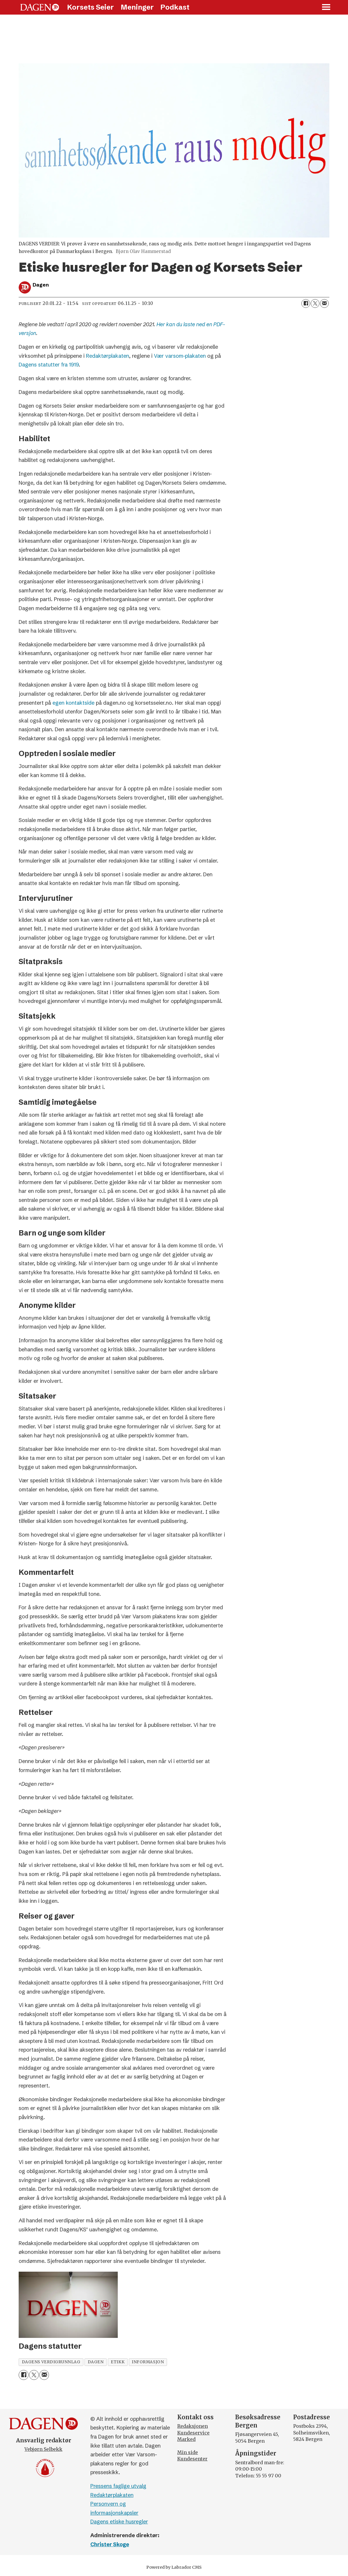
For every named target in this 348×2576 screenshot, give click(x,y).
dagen (96, 2361)
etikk (117, 2361)
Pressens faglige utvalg (118, 2486)
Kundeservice (193, 2433)
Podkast (174, 7)
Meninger (137, 7)
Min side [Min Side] (187, 2452)
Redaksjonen (192, 2426)
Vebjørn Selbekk (43, 2449)
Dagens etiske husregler (119, 2521)
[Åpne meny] (326, 7)
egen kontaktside (74, 702)
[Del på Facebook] (305, 303)
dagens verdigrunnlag (51, 2361)
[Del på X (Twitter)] (315, 303)
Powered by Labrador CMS (174, 2567)
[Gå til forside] (39, 7)
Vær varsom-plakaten (180, 355)
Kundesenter (192, 2459)
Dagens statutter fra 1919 (49, 364)
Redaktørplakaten (107, 355)
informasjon (148, 2361)
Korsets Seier (90, 7)
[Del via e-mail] (324, 303)
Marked (186, 2439)
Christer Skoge (109, 2544)
